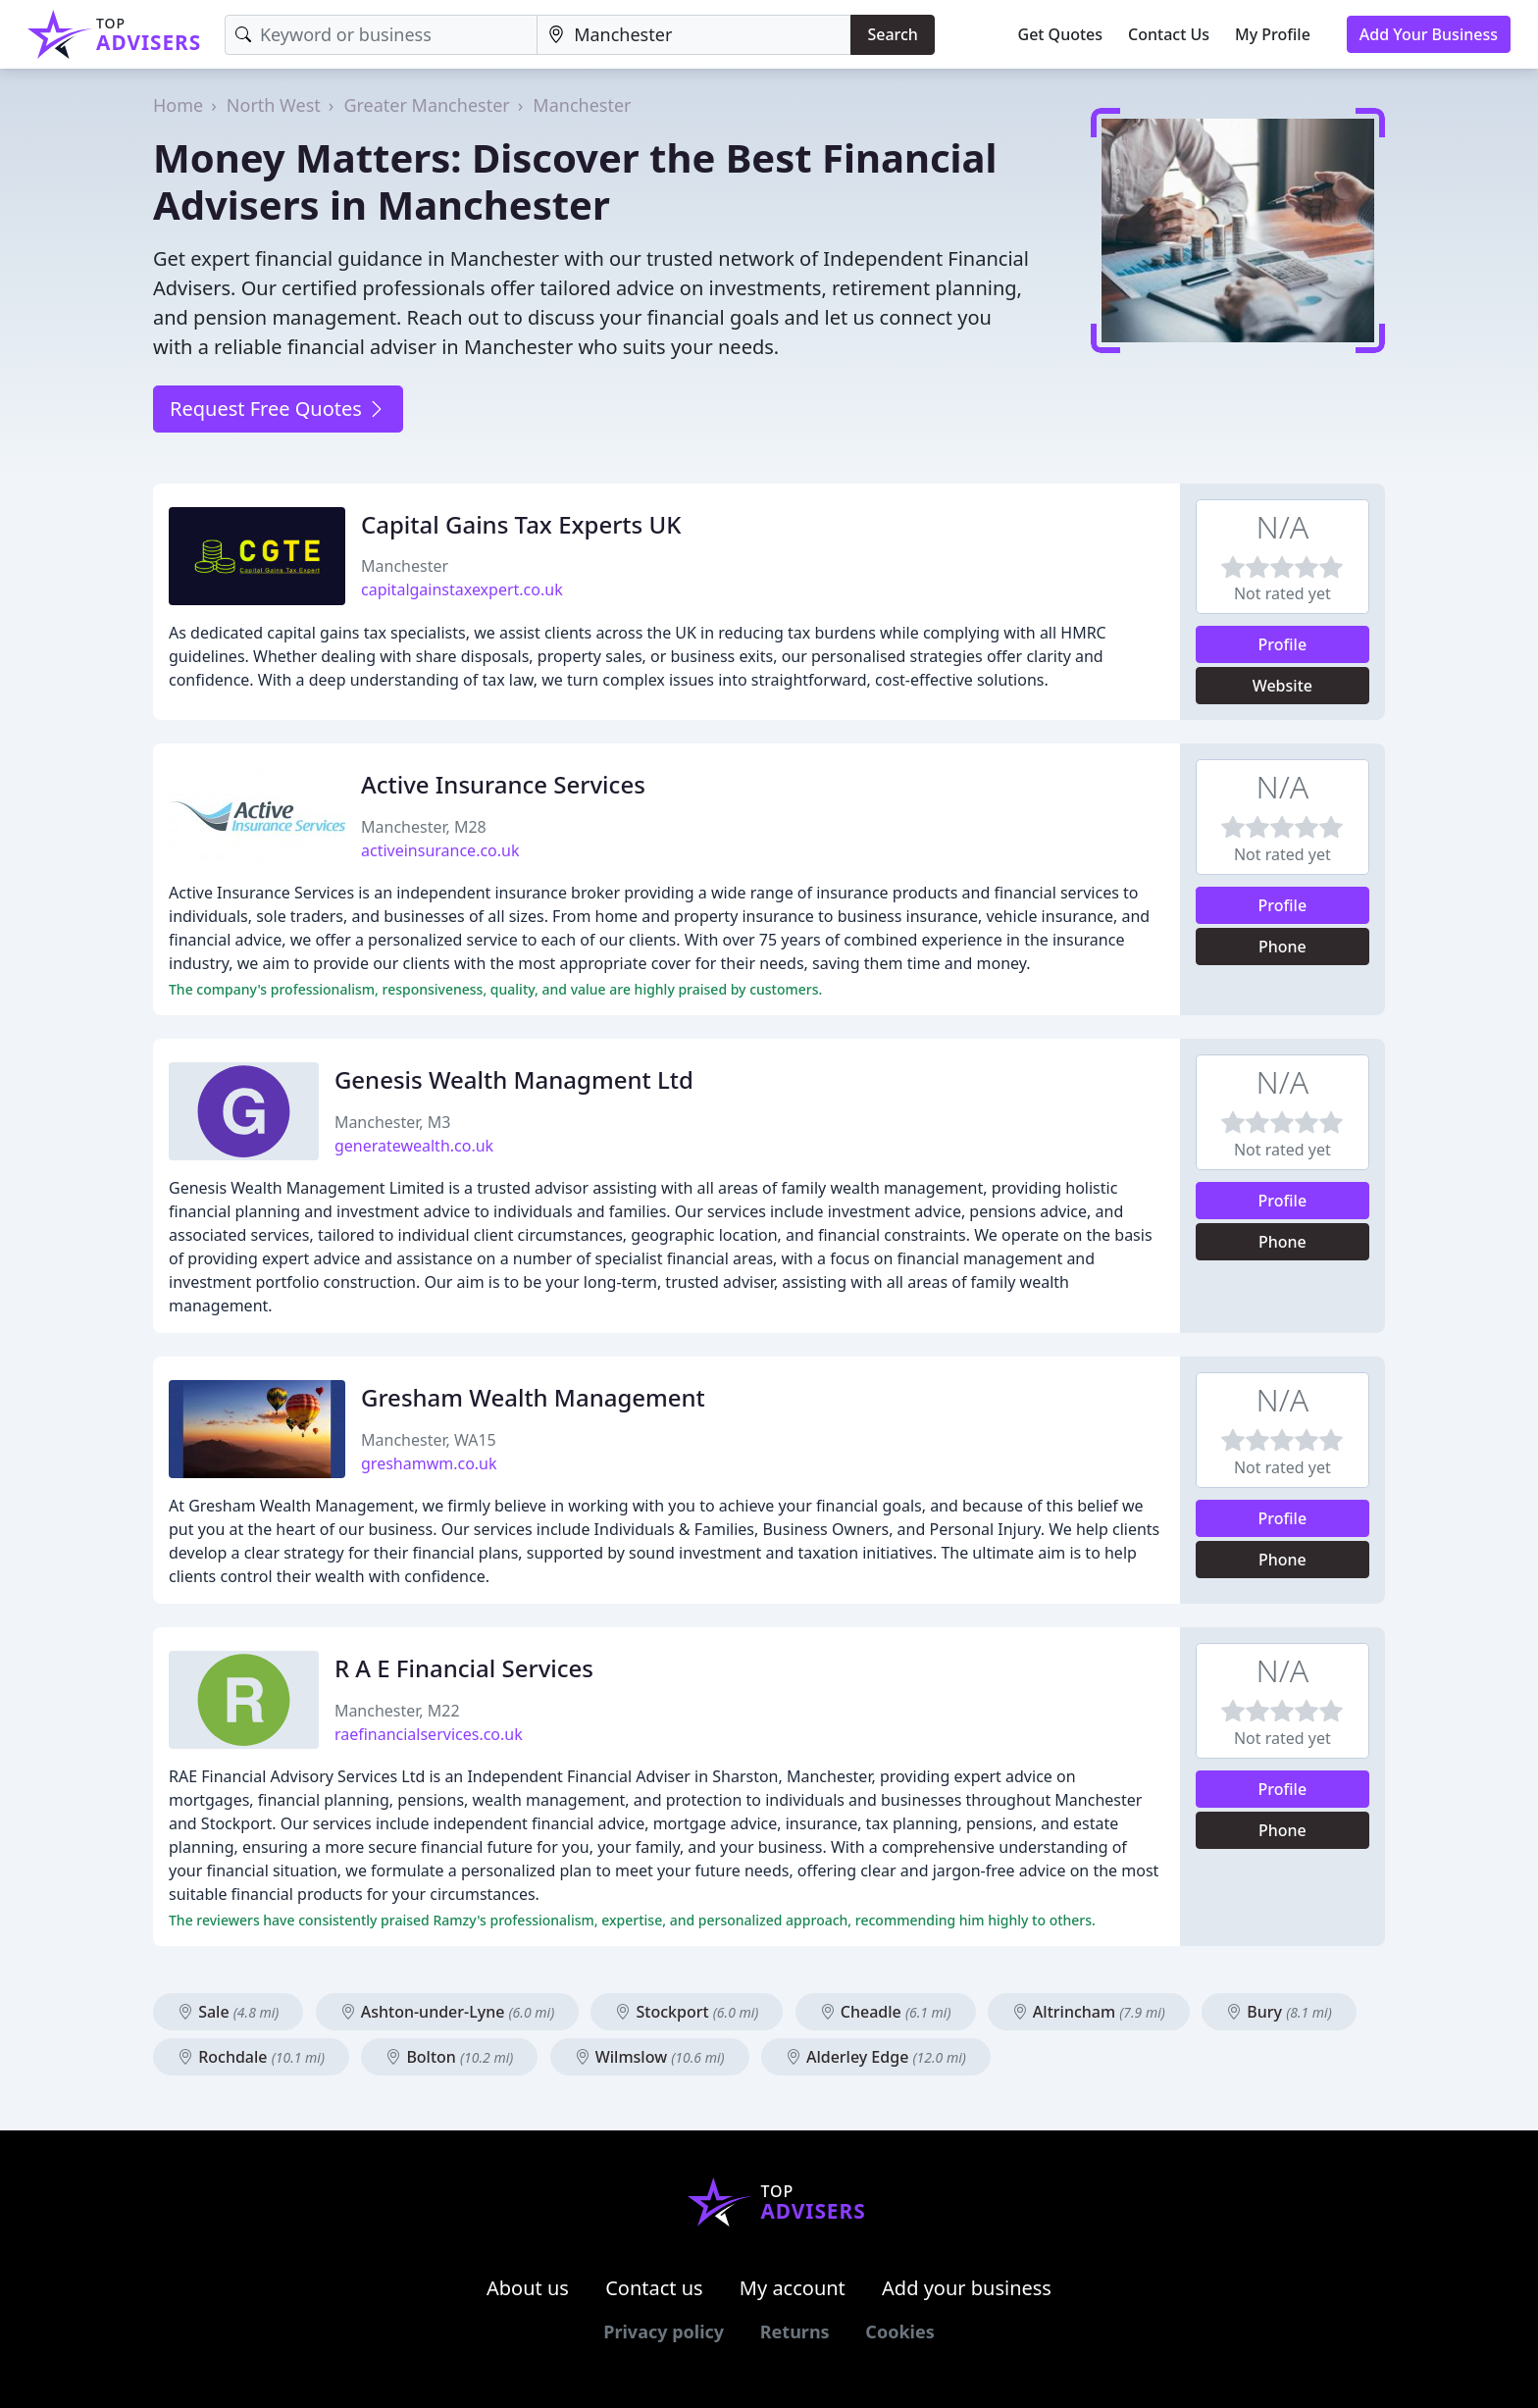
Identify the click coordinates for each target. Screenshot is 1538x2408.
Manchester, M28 (424, 827)
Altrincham (1088, 2012)
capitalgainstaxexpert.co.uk (462, 589)
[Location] (694, 35)
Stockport (686, 2012)
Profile (1282, 644)
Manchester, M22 (397, 1710)
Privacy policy (663, 2331)
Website (1282, 685)
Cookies (899, 2331)
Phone (1282, 946)
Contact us (654, 2288)
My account (793, 2288)
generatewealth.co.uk (413, 1145)
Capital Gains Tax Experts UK (521, 524)
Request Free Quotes (278, 408)
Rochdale (251, 2057)
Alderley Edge (876, 2057)
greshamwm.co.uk (429, 1463)
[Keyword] (381, 35)
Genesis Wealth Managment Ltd (513, 1079)
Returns (795, 2331)
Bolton (449, 2057)
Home (178, 105)
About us (528, 2288)
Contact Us (1168, 34)
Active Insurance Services (503, 784)
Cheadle (885, 2012)
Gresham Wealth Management (533, 1397)
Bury (1279, 2012)
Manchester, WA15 (428, 1440)
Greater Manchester (426, 105)
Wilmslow (650, 2057)
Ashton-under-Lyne (447, 2012)
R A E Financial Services (463, 1668)
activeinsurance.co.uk (440, 850)
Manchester (582, 105)
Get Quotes (1060, 34)
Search (892, 34)
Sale (228, 2012)
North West (274, 105)
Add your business (966, 2288)
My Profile (1272, 34)
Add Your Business (1428, 34)
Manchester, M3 (392, 1122)
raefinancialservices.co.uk (428, 1734)
